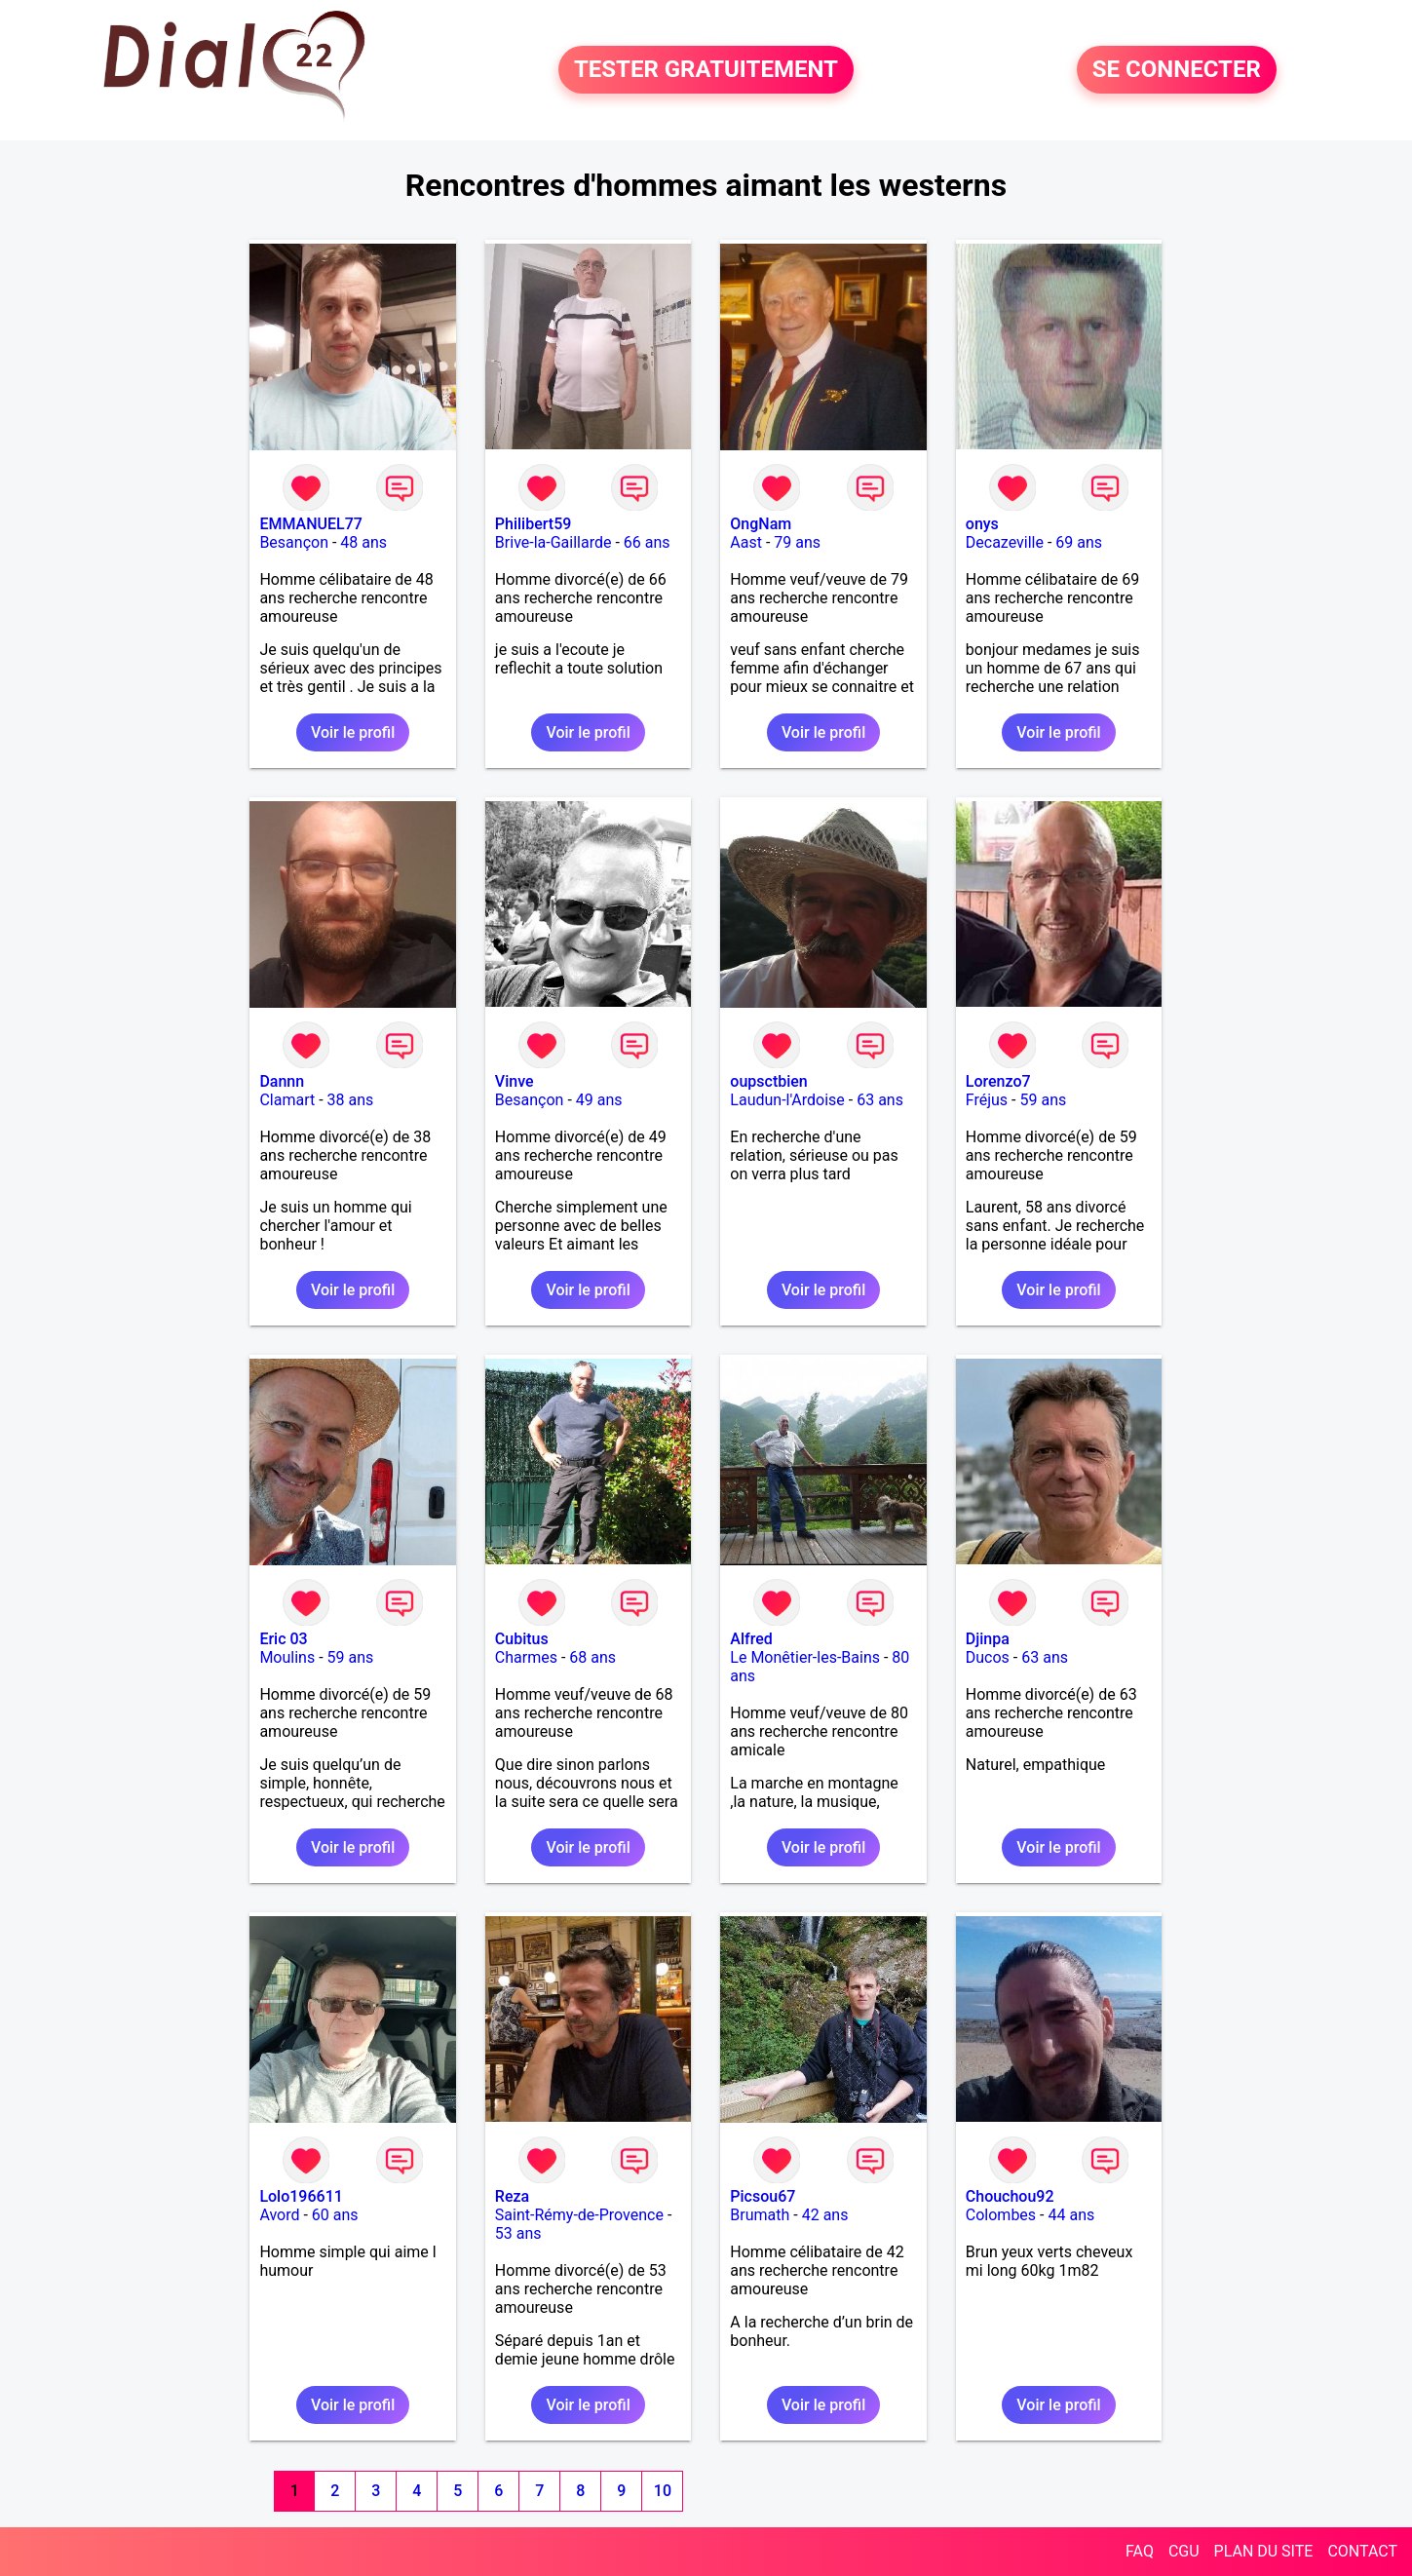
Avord (279, 2215)
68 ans (592, 1657)
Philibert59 (533, 524)
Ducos (988, 1657)
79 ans (797, 542)
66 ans (647, 542)
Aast (746, 542)
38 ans (350, 1100)
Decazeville (1005, 542)
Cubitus (522, 1639)
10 (662, 2490)
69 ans (1078, 542)
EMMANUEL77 (310, 524)
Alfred (751, 1639)
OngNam (760, 524)
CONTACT (1362, 2551)
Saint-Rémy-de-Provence (579, 2215)
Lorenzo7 (998, 1081)
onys (982, 524)
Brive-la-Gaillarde (553, 542)
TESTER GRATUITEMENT (706, 70)
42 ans (825, 2215)
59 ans (1042, 1100)
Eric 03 (283, 1639)
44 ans (1071, 2215)
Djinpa (988, 1639)
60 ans (335, 2215)
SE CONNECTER (1176, 70)
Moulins (287, 1657)
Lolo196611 (300, 2196)
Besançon (293, 542)
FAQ (1140, 2551)
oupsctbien (768, 1081)
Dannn (281, 1081)
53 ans (518, 2233)
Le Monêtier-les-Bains (805, 1657)
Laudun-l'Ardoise (787, 1100)
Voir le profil (353, 732)
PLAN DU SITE (1264, 2551)
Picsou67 (762, 2196)
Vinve (514, 1081)
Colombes (1001, 2215)
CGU (1184, 2551)
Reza (512, 2196)
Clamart (287, 1100)
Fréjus (987, 1100)
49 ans (599, 1100)
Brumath (759, 2215)
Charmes (526, 1657)
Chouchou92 (1010, 2196)
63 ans (880, 1100)
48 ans (363, 542)
